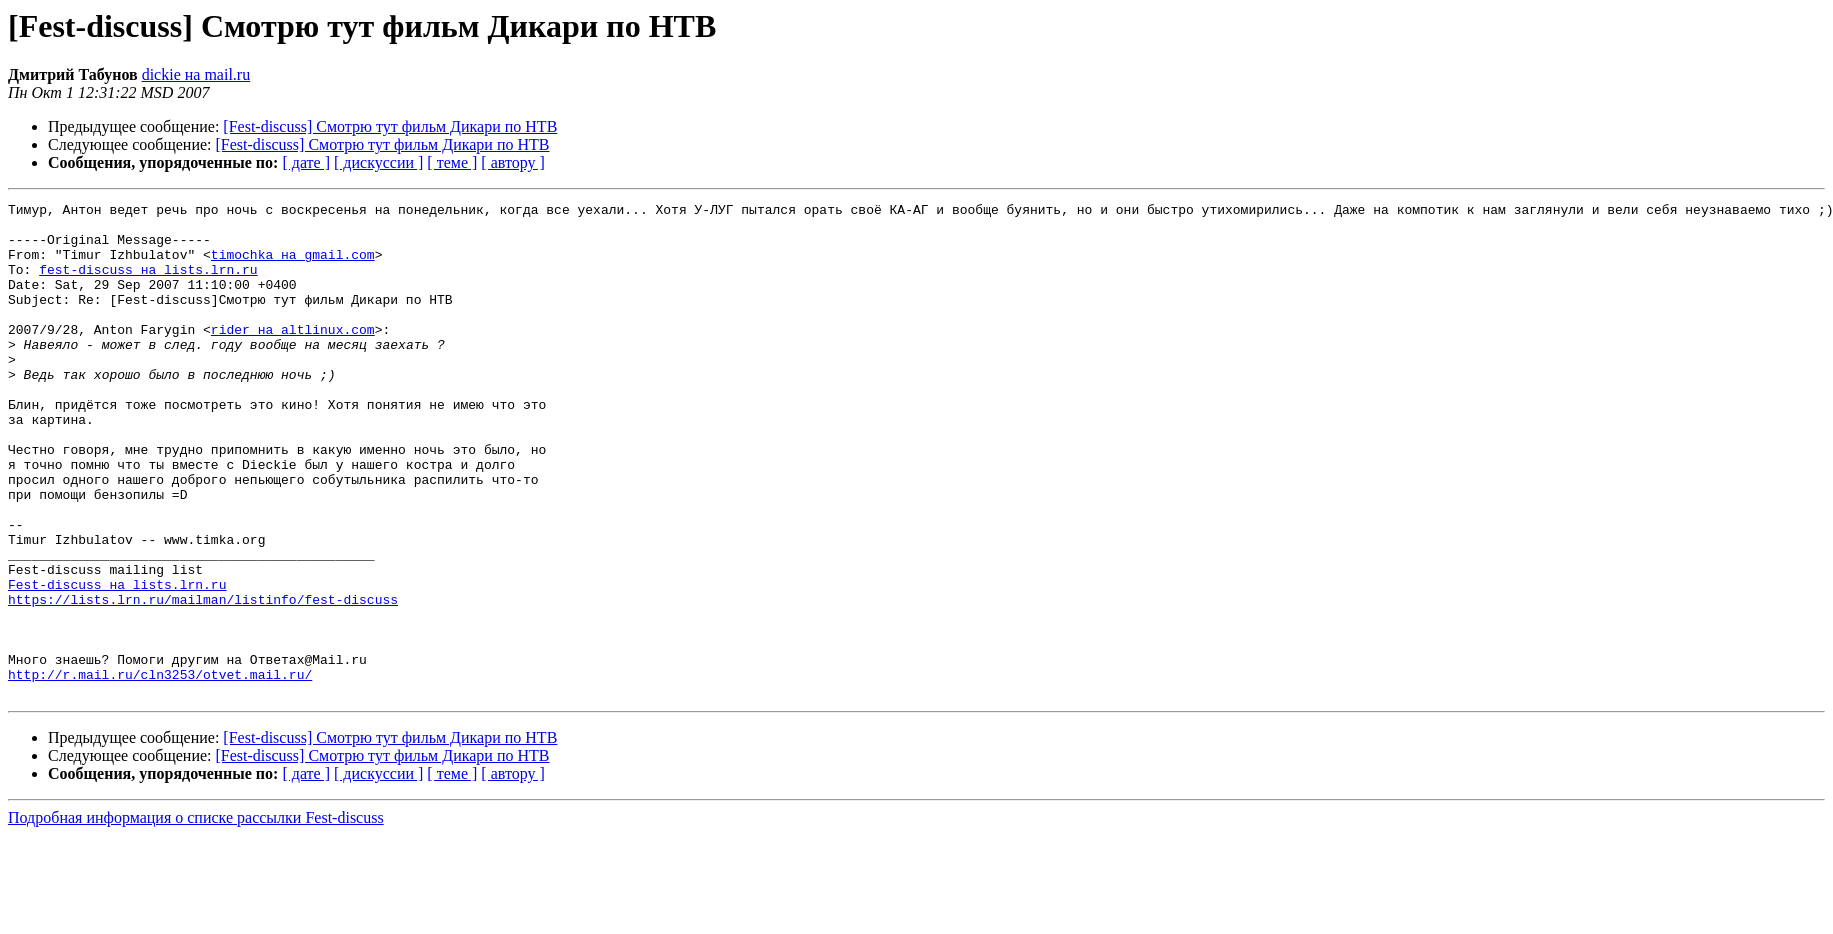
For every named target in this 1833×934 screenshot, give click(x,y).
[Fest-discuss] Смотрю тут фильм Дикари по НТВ (390, 126)
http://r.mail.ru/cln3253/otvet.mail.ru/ (160, 770)
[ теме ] (452, 162)
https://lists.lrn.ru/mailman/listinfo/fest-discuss (203, 680)
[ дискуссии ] (378, 162)
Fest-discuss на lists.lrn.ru (117, 662)
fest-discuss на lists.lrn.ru (148, 284)
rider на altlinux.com (293, 356)
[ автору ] (512, 162)
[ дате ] (306, 162)
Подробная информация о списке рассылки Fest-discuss (196, 916)
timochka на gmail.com (293, 266)
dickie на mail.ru (196, 74)
